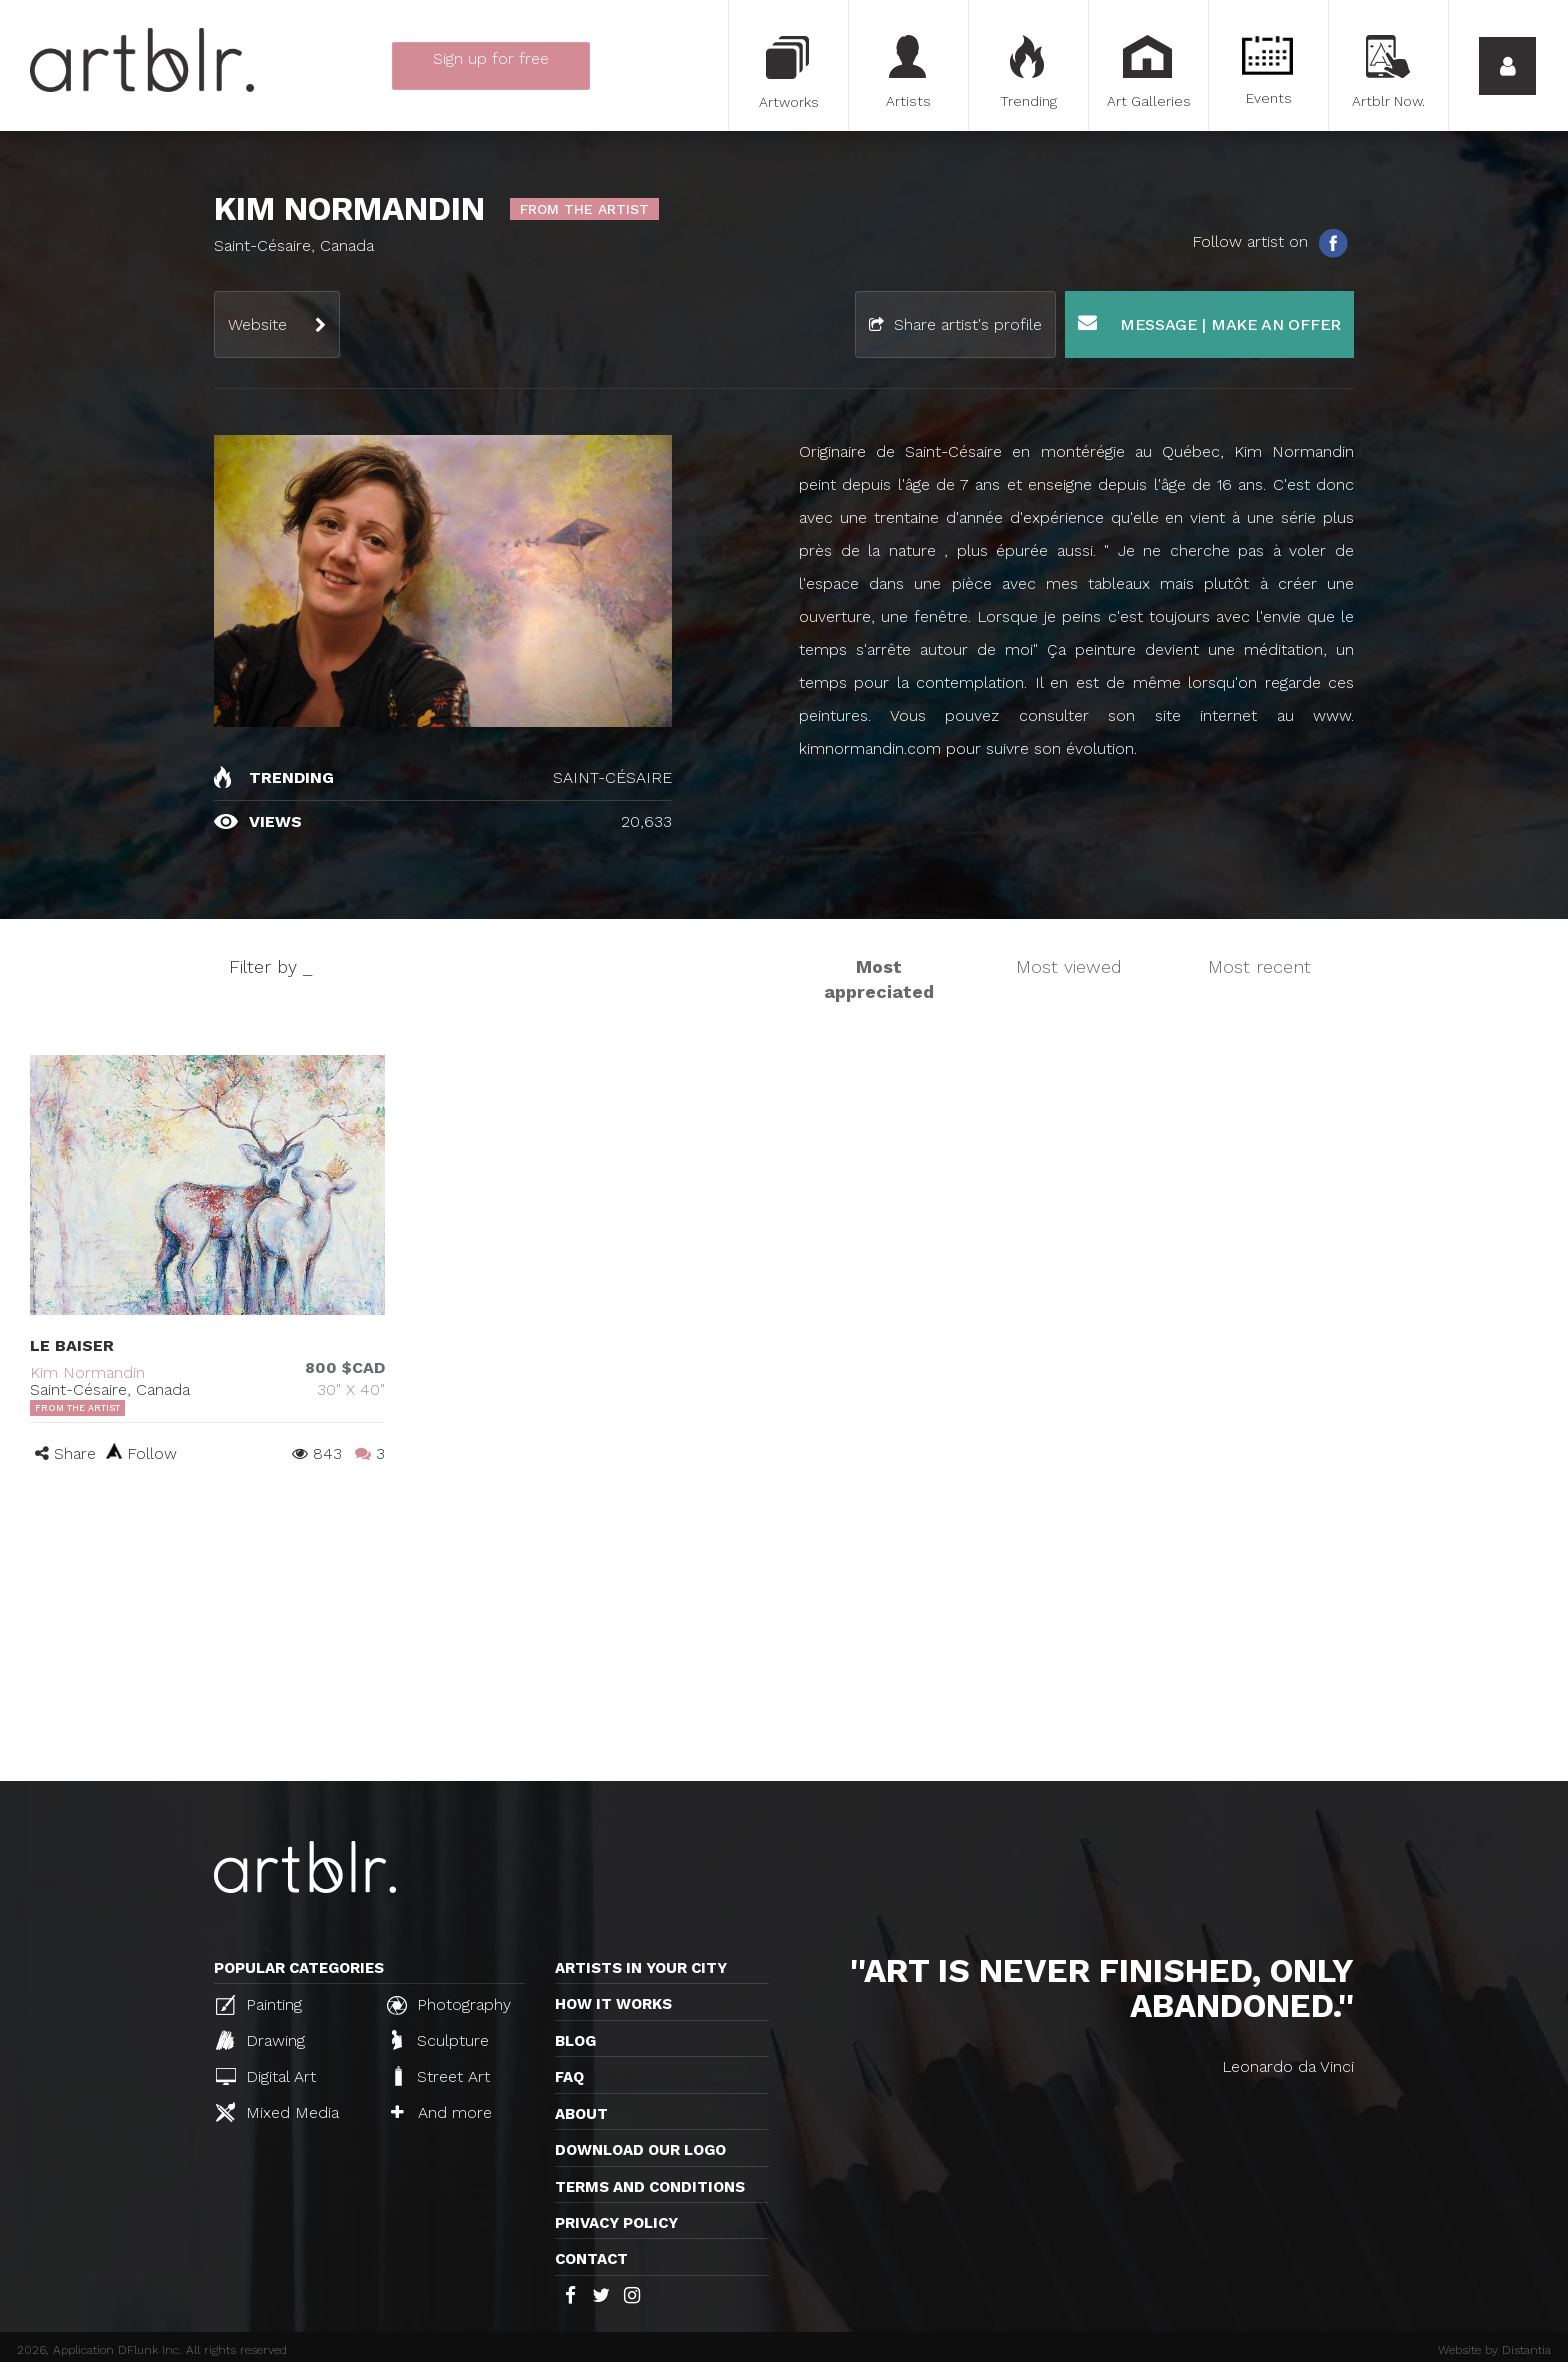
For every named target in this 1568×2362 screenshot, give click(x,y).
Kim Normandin (87, 1372)
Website (257, 324)
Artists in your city (641, 1968)
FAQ (569, 2077)
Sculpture (440, 2040)
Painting (259, 2005)
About (581, 2114)
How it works (613, 2004)
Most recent (1259, 966)
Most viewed (1069, 966)
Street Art (440, 2076)
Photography (449, 2005)
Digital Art (266, 2076)
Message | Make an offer (1209, 323)
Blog (575, 2041)
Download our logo (640, 2150)
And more (441, 2112)
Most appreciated (879, 979)
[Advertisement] (784, 1631)
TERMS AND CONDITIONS (650, 2187)
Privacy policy (616, 2223)
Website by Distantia (1494, 2350)
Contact (591, 2259)
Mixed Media (277, 2112)
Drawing (260, 2040)
